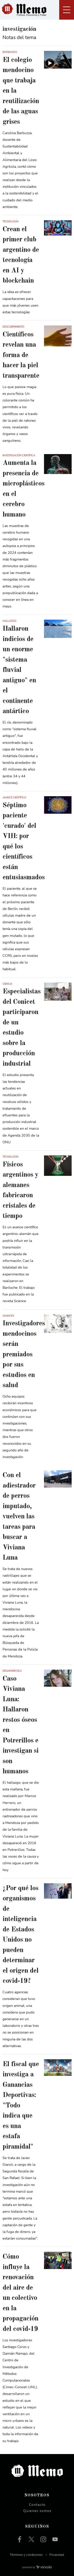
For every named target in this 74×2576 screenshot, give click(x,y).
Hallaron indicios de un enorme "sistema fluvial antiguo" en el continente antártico (19, 670)
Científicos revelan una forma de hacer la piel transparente (21, 355)
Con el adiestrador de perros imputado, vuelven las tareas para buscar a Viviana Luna (19, 1516)
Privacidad (56, 2555)
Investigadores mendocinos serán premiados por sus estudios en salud (24, 1354)
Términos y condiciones (26, 2555)
